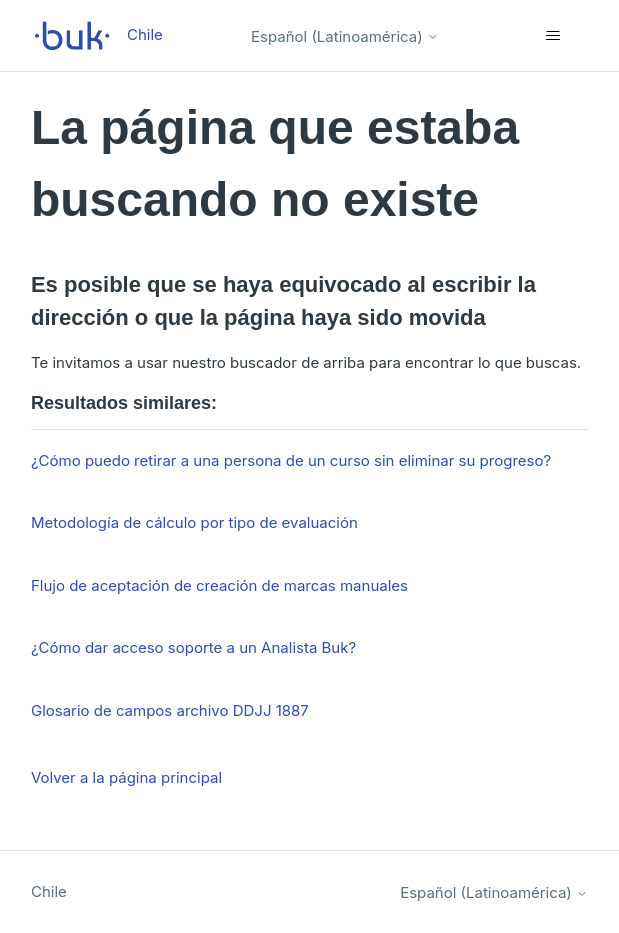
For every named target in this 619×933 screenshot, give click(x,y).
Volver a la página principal (126, 777)
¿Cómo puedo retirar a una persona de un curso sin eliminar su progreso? (291, 460)
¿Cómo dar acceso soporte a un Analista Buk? (193, 647)
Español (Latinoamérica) (345, 36)
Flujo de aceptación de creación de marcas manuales (219, 585)
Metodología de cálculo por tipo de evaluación (194, 522)
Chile (49, 891)
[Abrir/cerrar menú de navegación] (552, 36)
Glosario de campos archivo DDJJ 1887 (170, 710)
